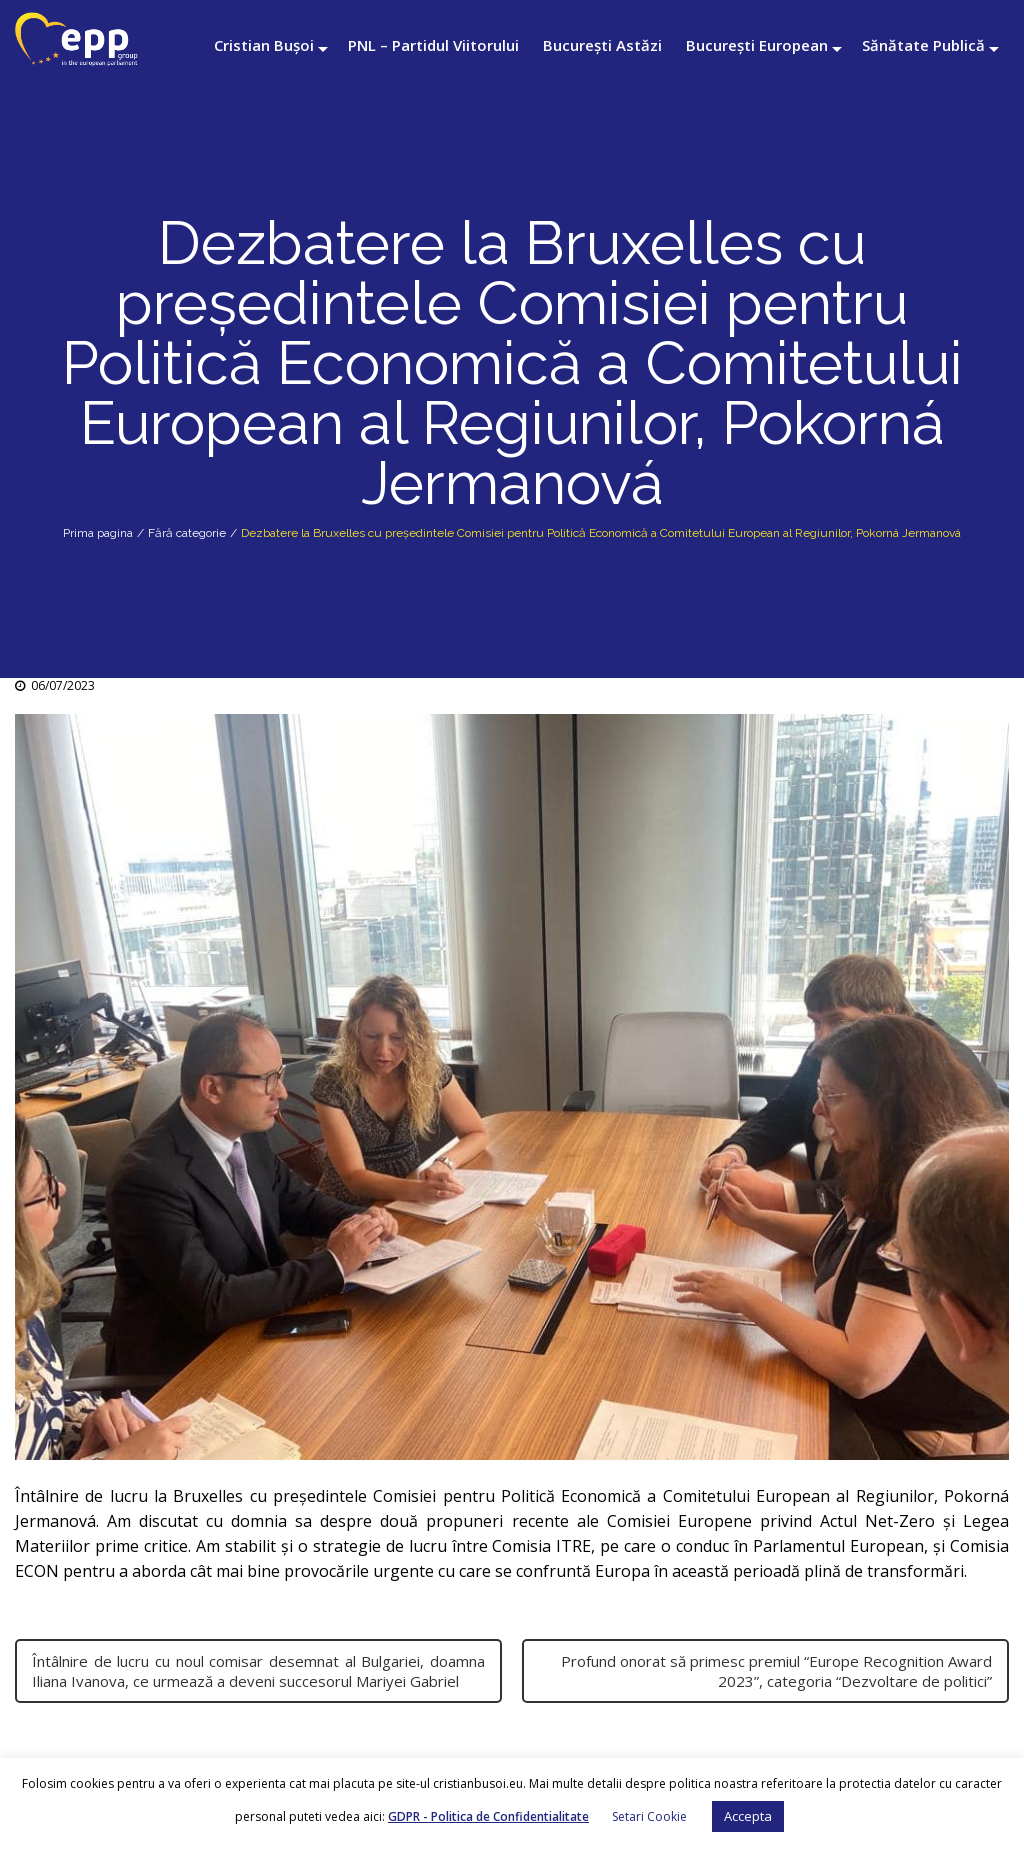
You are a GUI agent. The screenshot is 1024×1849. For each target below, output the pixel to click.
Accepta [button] (748, 1816)
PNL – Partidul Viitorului (433, 45)
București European (757, 45)
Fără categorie (187, 533)
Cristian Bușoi (264, 45)
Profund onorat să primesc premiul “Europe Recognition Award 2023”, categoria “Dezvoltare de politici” (776, 1671)
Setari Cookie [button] (649, 1816)
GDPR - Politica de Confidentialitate (488, 1816)
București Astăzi (602, 45)
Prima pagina (98, 533)
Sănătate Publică (923, 45)
